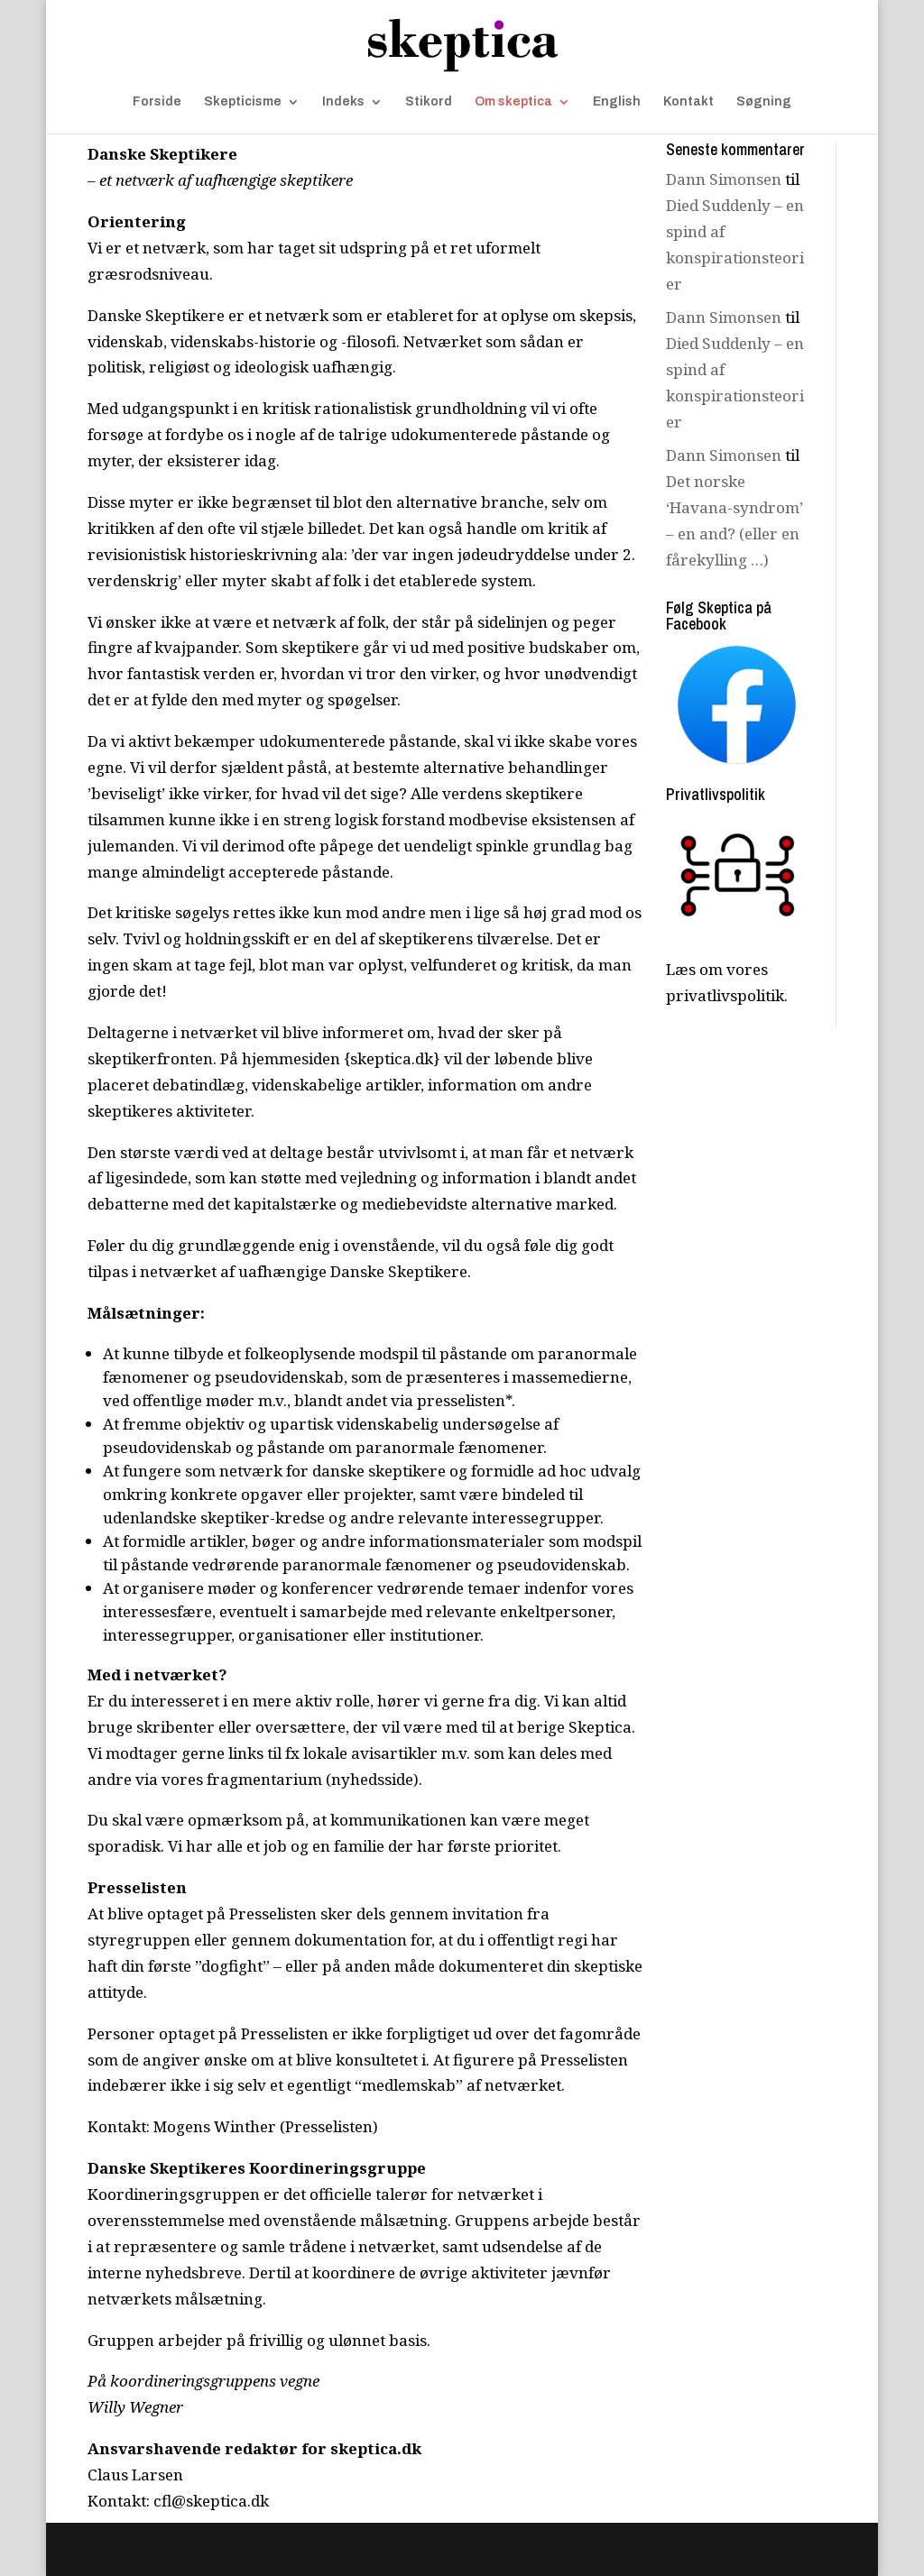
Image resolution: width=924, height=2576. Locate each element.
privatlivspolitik (725, 995)
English (617, 102)
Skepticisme (243, 102)
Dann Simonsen (723, 179)
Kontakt (688, 102)
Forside (157, 102)
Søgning (763, 102)
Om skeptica (513, 102)
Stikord (428, 102)
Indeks (343, 102)
